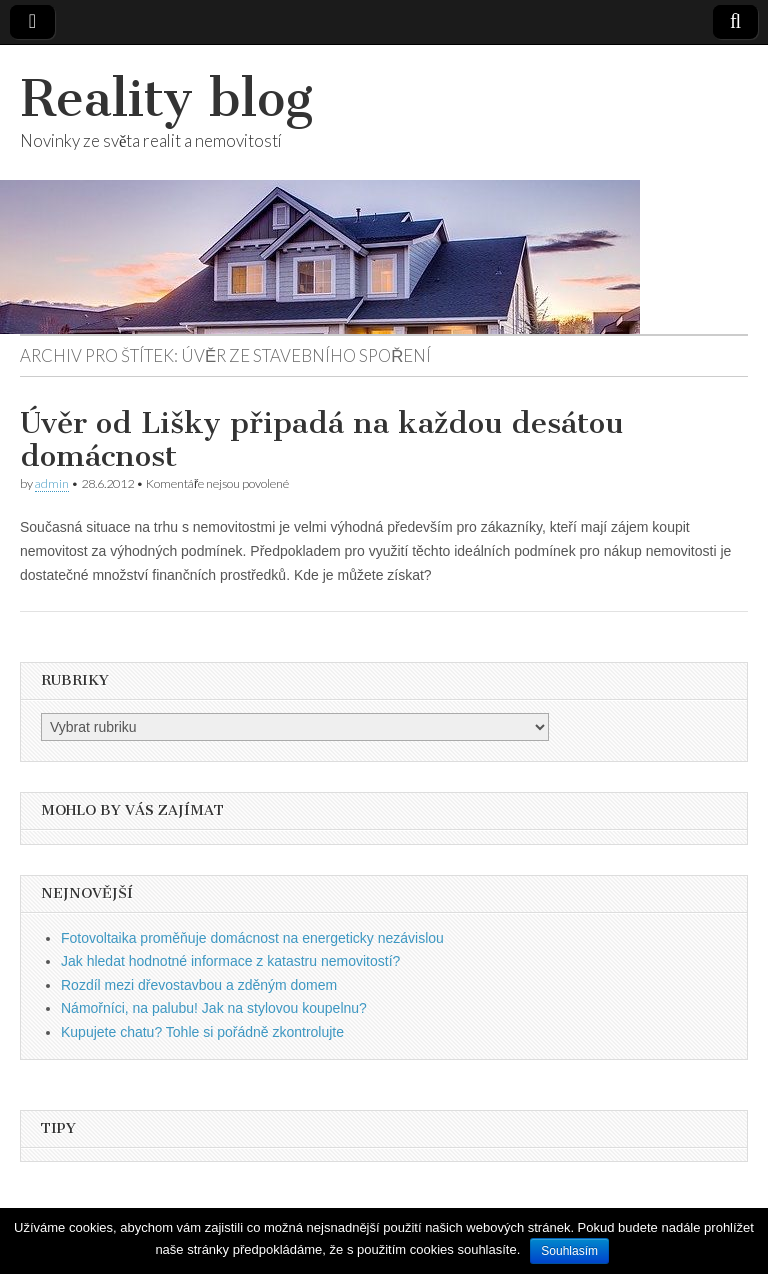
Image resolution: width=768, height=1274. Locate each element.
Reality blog (166, 98)
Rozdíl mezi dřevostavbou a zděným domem (199, 985)
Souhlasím (569, 1251)
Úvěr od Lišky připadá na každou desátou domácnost (321, 440)
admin (52, 483)
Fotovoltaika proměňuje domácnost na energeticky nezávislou (252, 938)
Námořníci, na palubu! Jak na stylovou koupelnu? (214, 1008)
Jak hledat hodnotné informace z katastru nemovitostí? (230, 961)
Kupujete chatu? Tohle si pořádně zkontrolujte (202, 1032)
